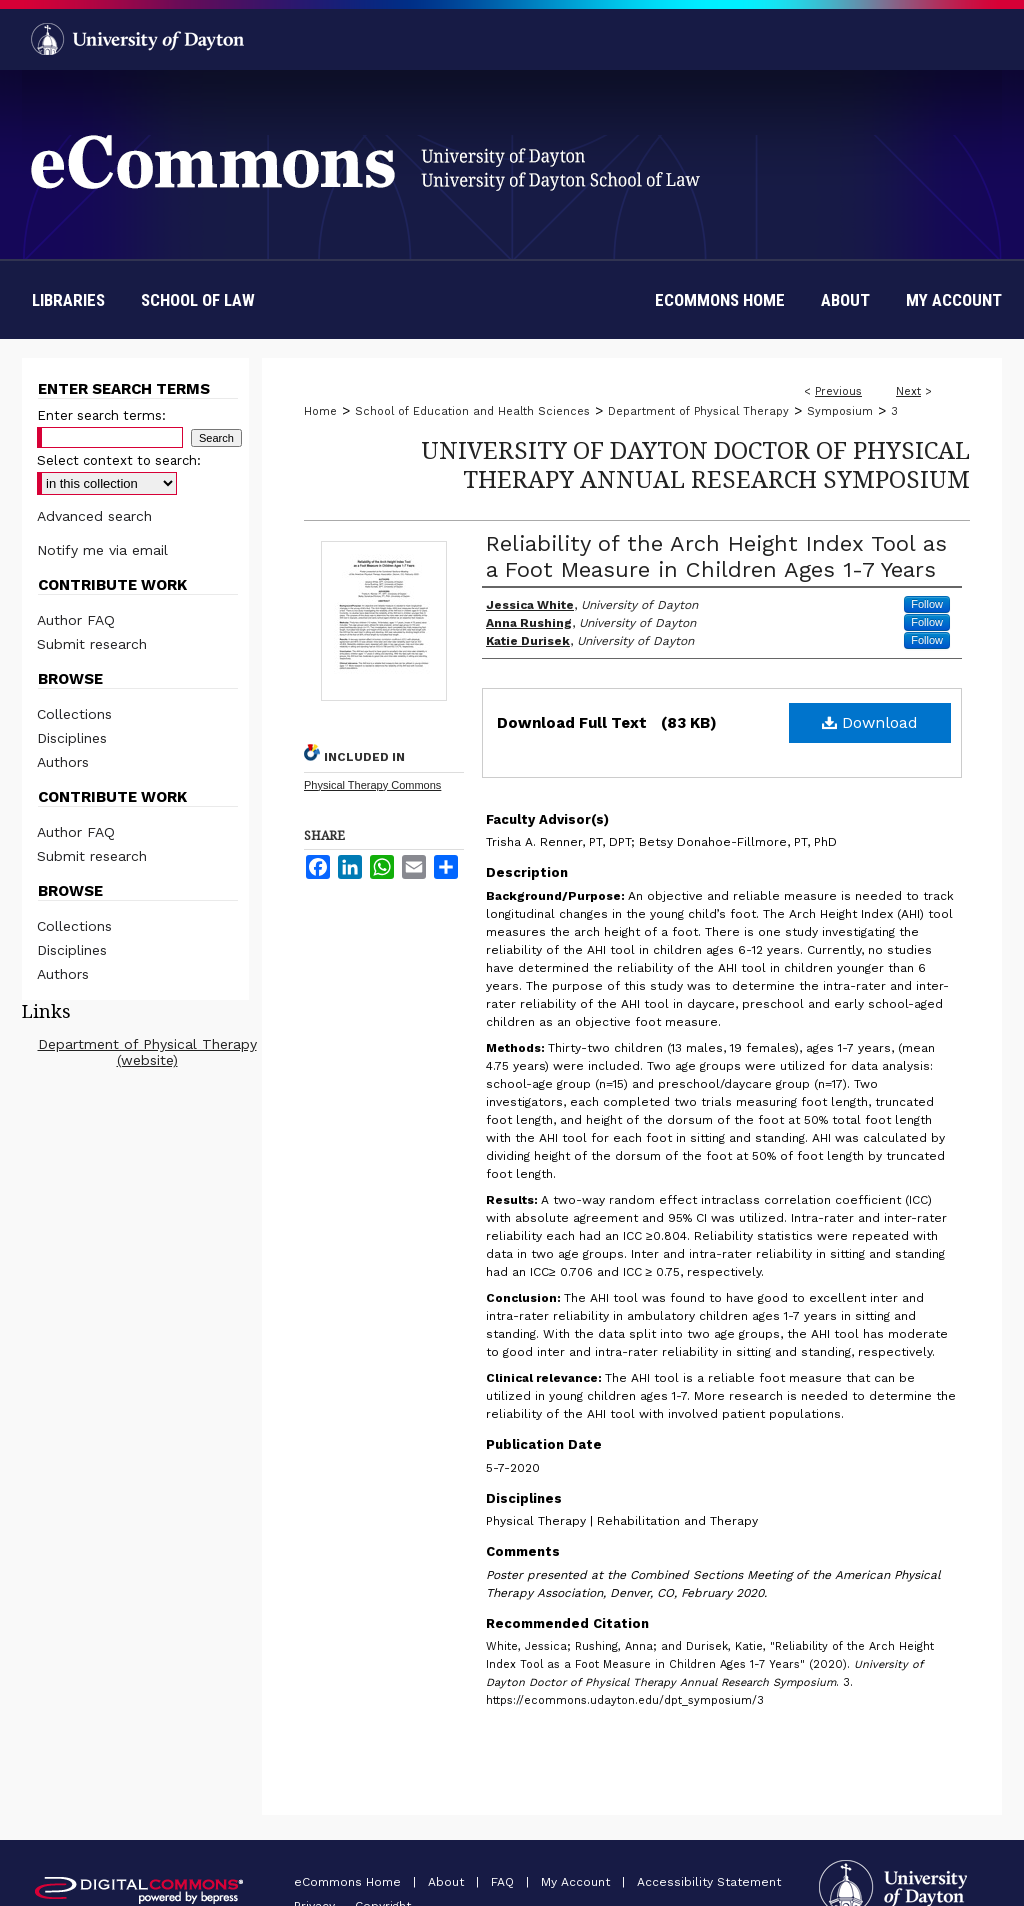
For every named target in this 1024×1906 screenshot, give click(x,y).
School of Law (198, 300)
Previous (838, 391)
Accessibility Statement (709, 1882)
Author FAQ (76, 620)
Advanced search (94, 516)
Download (870, 722)
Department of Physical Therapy (698, 411)
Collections (74, 714)
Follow (927, 604)
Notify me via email (102, 550)
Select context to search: (119, 460)
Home (320, 411)
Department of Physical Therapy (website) (147, 1052)
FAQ (504, 1882)
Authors (63, 762)
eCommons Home (349, 1882)
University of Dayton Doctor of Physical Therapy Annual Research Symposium (695, 464)
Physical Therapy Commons (372, 785)
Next (908, 391)
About (448, 1882)
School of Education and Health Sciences (472, 411)
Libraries (68, 300)
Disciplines (72, 738)
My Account (577, 1882)
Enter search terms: (101, 415)
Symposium (840, 411)
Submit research (92, 644)
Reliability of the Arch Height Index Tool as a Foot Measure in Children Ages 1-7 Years (716, 556)
